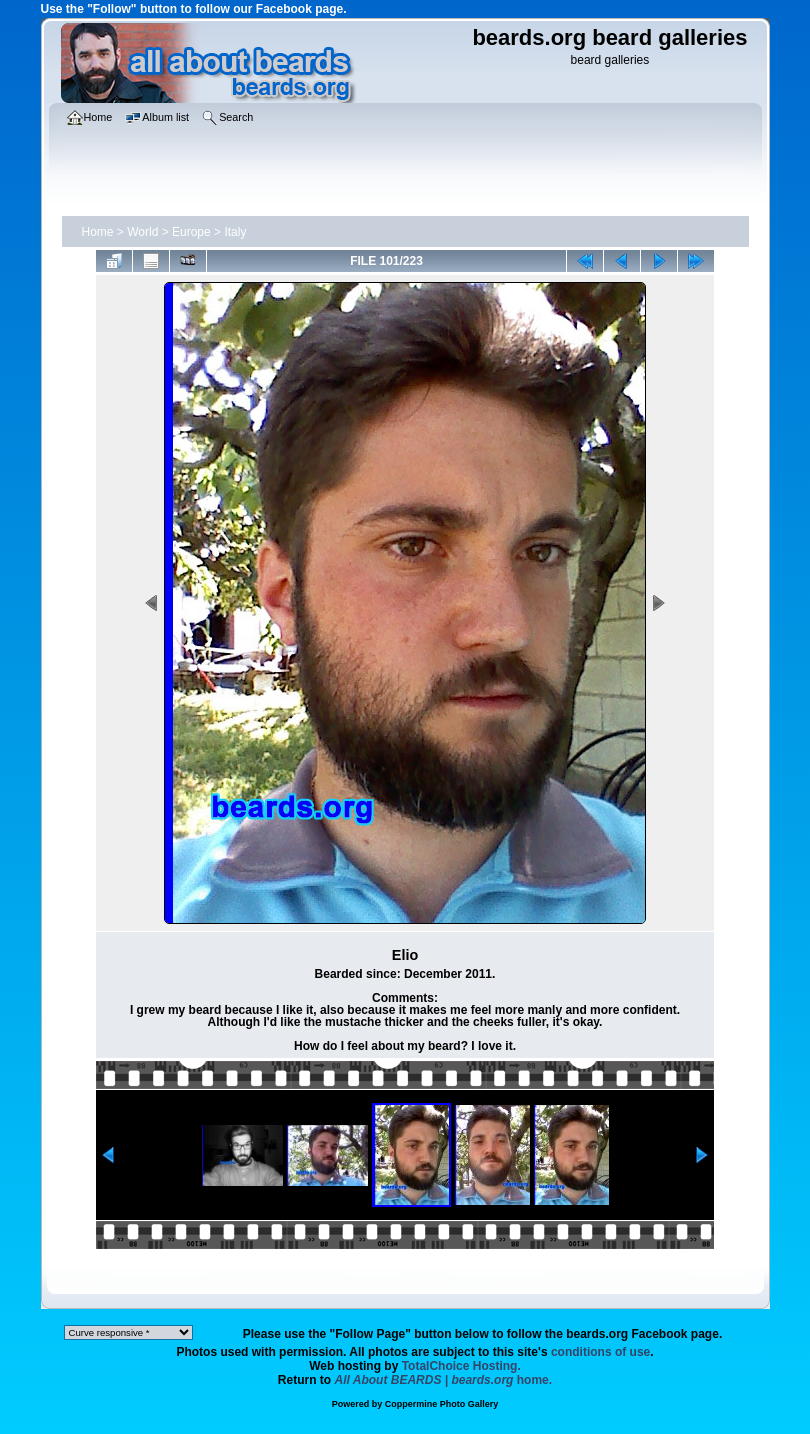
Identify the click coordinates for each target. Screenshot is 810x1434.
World (142, 232)
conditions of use (600, 1352)
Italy (235, 232)
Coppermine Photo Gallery (442, 1404)
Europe (191, 232)
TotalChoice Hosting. (461, 1366)
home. (444, 1380)
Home (98, 232)
